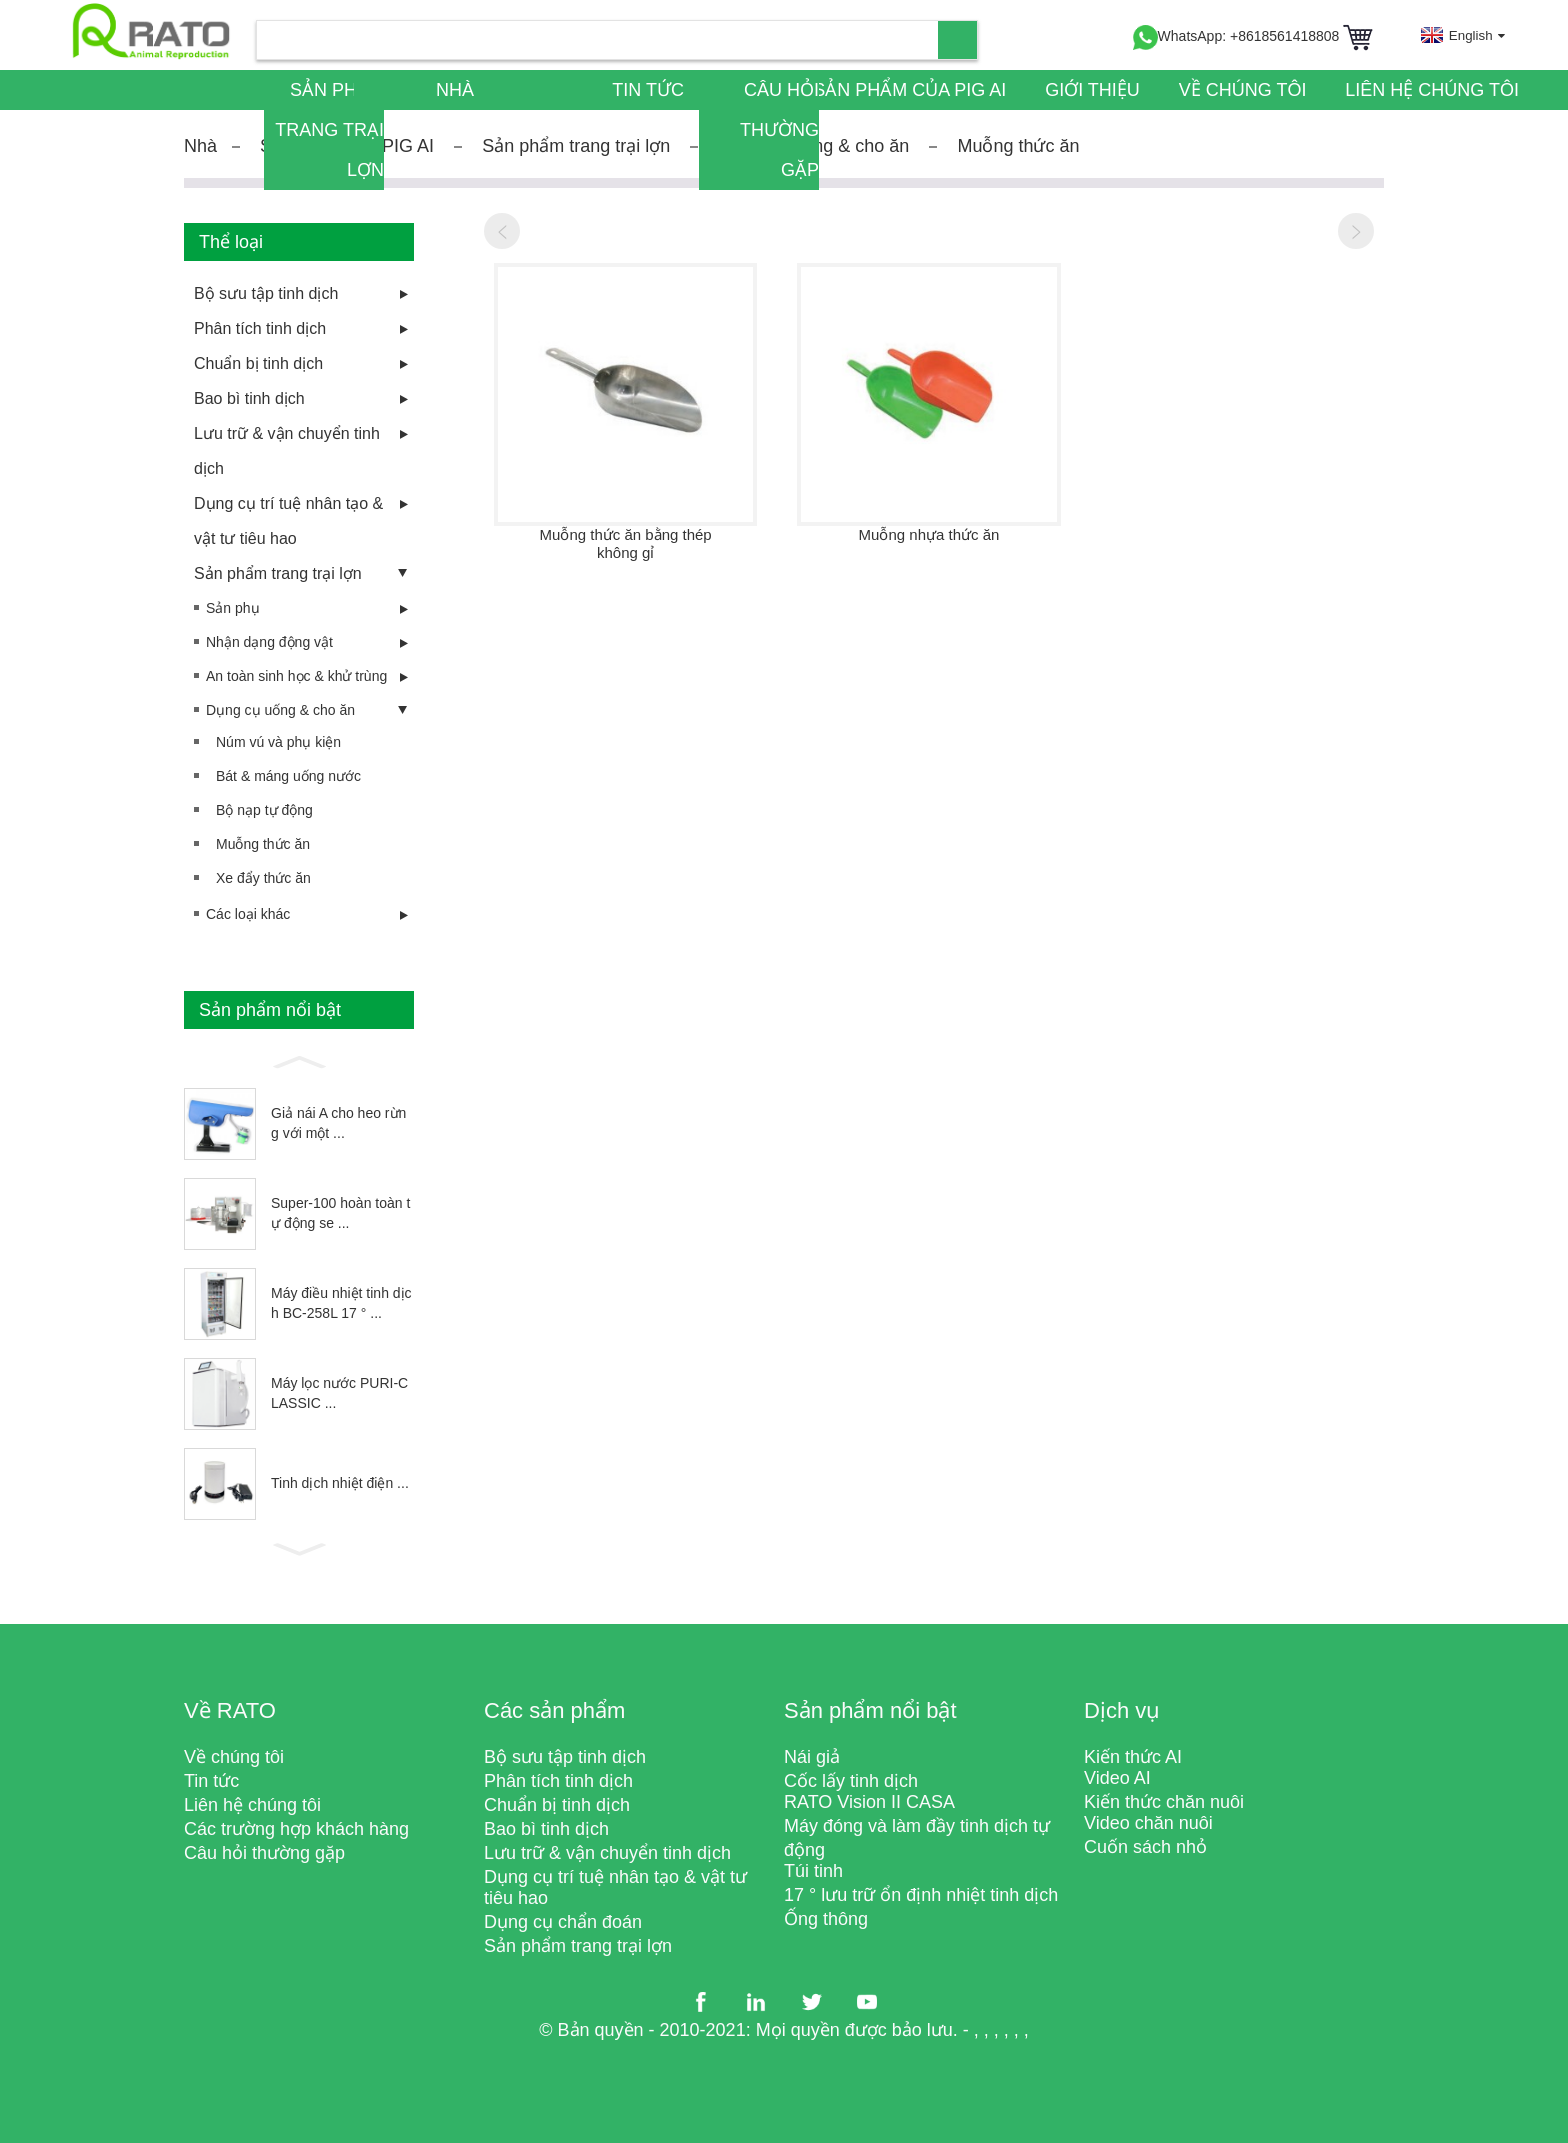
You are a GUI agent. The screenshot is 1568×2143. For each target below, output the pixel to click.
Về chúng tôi (1243, 90)
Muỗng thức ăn (1018, 146)
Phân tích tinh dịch (260, 328)
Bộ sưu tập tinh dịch (266, 293)
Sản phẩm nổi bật (870, 1710)
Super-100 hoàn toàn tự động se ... (340, 1213)
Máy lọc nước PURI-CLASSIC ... (339, 1393)
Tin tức (648, 90)
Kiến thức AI (1133, 1757)
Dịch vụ (1122, 1710)
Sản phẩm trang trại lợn (329, 130)
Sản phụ (233, 608)
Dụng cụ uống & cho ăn (280, 710)
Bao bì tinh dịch (249, 398)
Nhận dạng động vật (269, 642)
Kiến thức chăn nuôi (1164, 1802)
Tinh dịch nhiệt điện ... (340, 1483)
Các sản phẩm (554, 1710)
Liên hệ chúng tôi (1432, 90)
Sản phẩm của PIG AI (909, 90)
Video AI (1117, 1778)
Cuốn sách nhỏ (1145, 1847)
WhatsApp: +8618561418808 (1236, 36)
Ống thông (826, 1919)
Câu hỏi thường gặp (779, 130)
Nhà (455, 90)
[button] (299, 1060)
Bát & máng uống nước (288, 776)
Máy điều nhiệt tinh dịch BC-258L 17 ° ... (341, 1303)
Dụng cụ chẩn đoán (563, 1922)
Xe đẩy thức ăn (263, 878)
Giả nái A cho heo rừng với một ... (338, 1123)
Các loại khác (248, 914)
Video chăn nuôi (1148, 1823)
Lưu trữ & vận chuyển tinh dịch (287, 451)
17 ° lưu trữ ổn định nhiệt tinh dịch (921, 1895)
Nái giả (812, 1757)
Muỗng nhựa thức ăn (929, 534)
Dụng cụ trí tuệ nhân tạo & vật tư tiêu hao (288, 521)
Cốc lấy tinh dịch (851, 1781)
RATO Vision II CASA (869, 1802)
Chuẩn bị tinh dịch (258, 363)
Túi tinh (813, 1871)
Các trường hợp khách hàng (296, 1829)
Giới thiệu (1092, 90)
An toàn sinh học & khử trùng (296, 676)
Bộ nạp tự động (264, 810)
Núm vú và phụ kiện (278, 742)
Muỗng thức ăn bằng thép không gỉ (626, 543)
